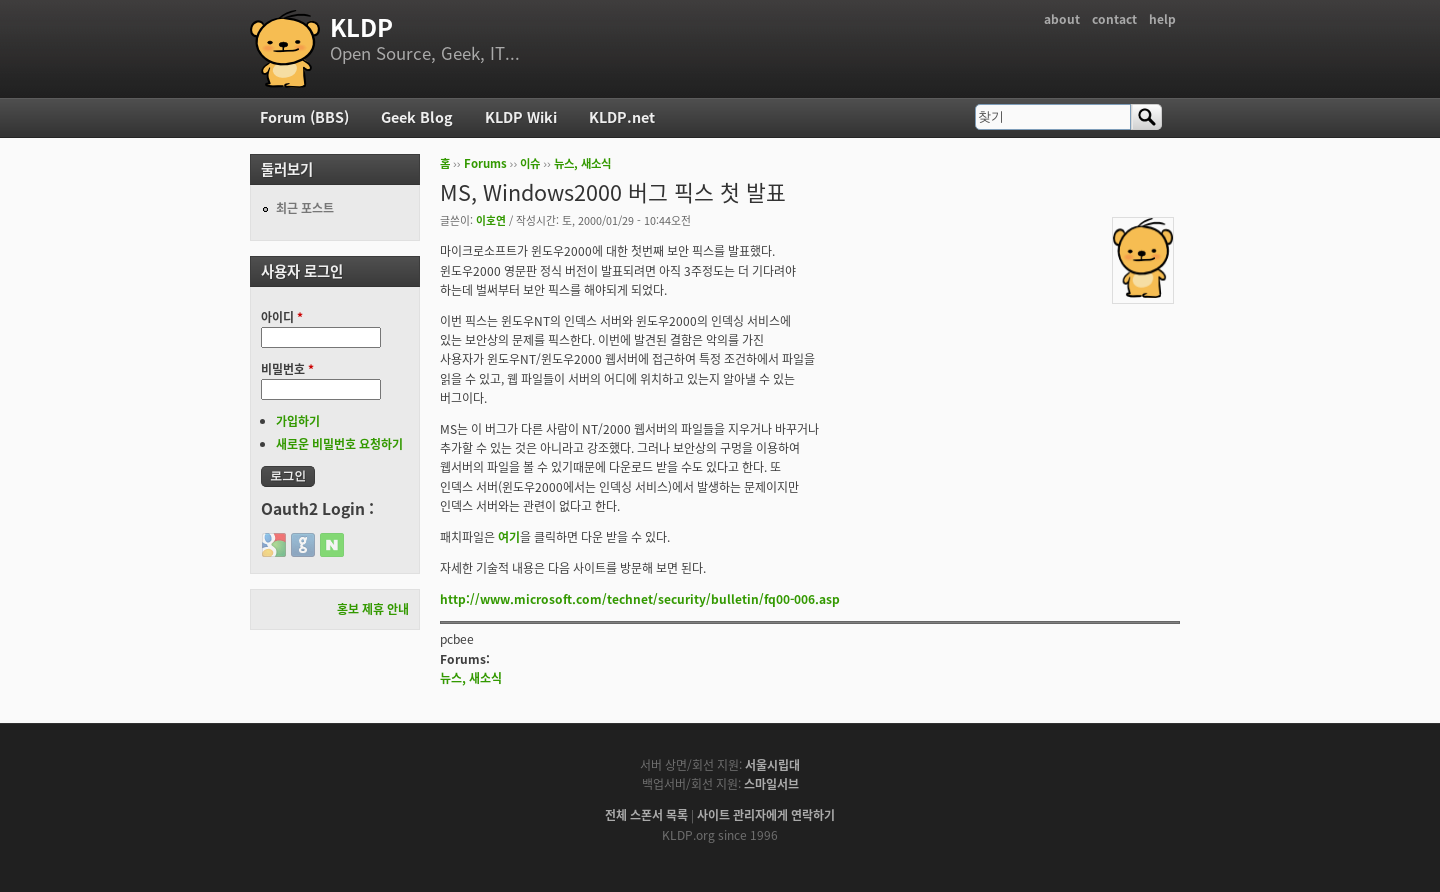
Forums (485, 163)
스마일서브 (771, 784)
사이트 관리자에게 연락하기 (766, 815)
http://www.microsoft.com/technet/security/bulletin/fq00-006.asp (640, 599)
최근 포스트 (305, 208)
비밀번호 (287, 369)
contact (1114, 19)
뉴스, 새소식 (582, 163)
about (1062, 19)
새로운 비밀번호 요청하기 (339, 444)
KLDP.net (622, 117)
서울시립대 (772, 765)
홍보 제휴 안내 (373, 609)
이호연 (491, 220)
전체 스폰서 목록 (646, 815)
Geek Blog (417, 117)
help (1162, 19)
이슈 (530, 163)
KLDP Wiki (521, 117)
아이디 (282, 317)
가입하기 (298, 421)
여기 (509, 537)
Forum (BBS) (304, 117)
